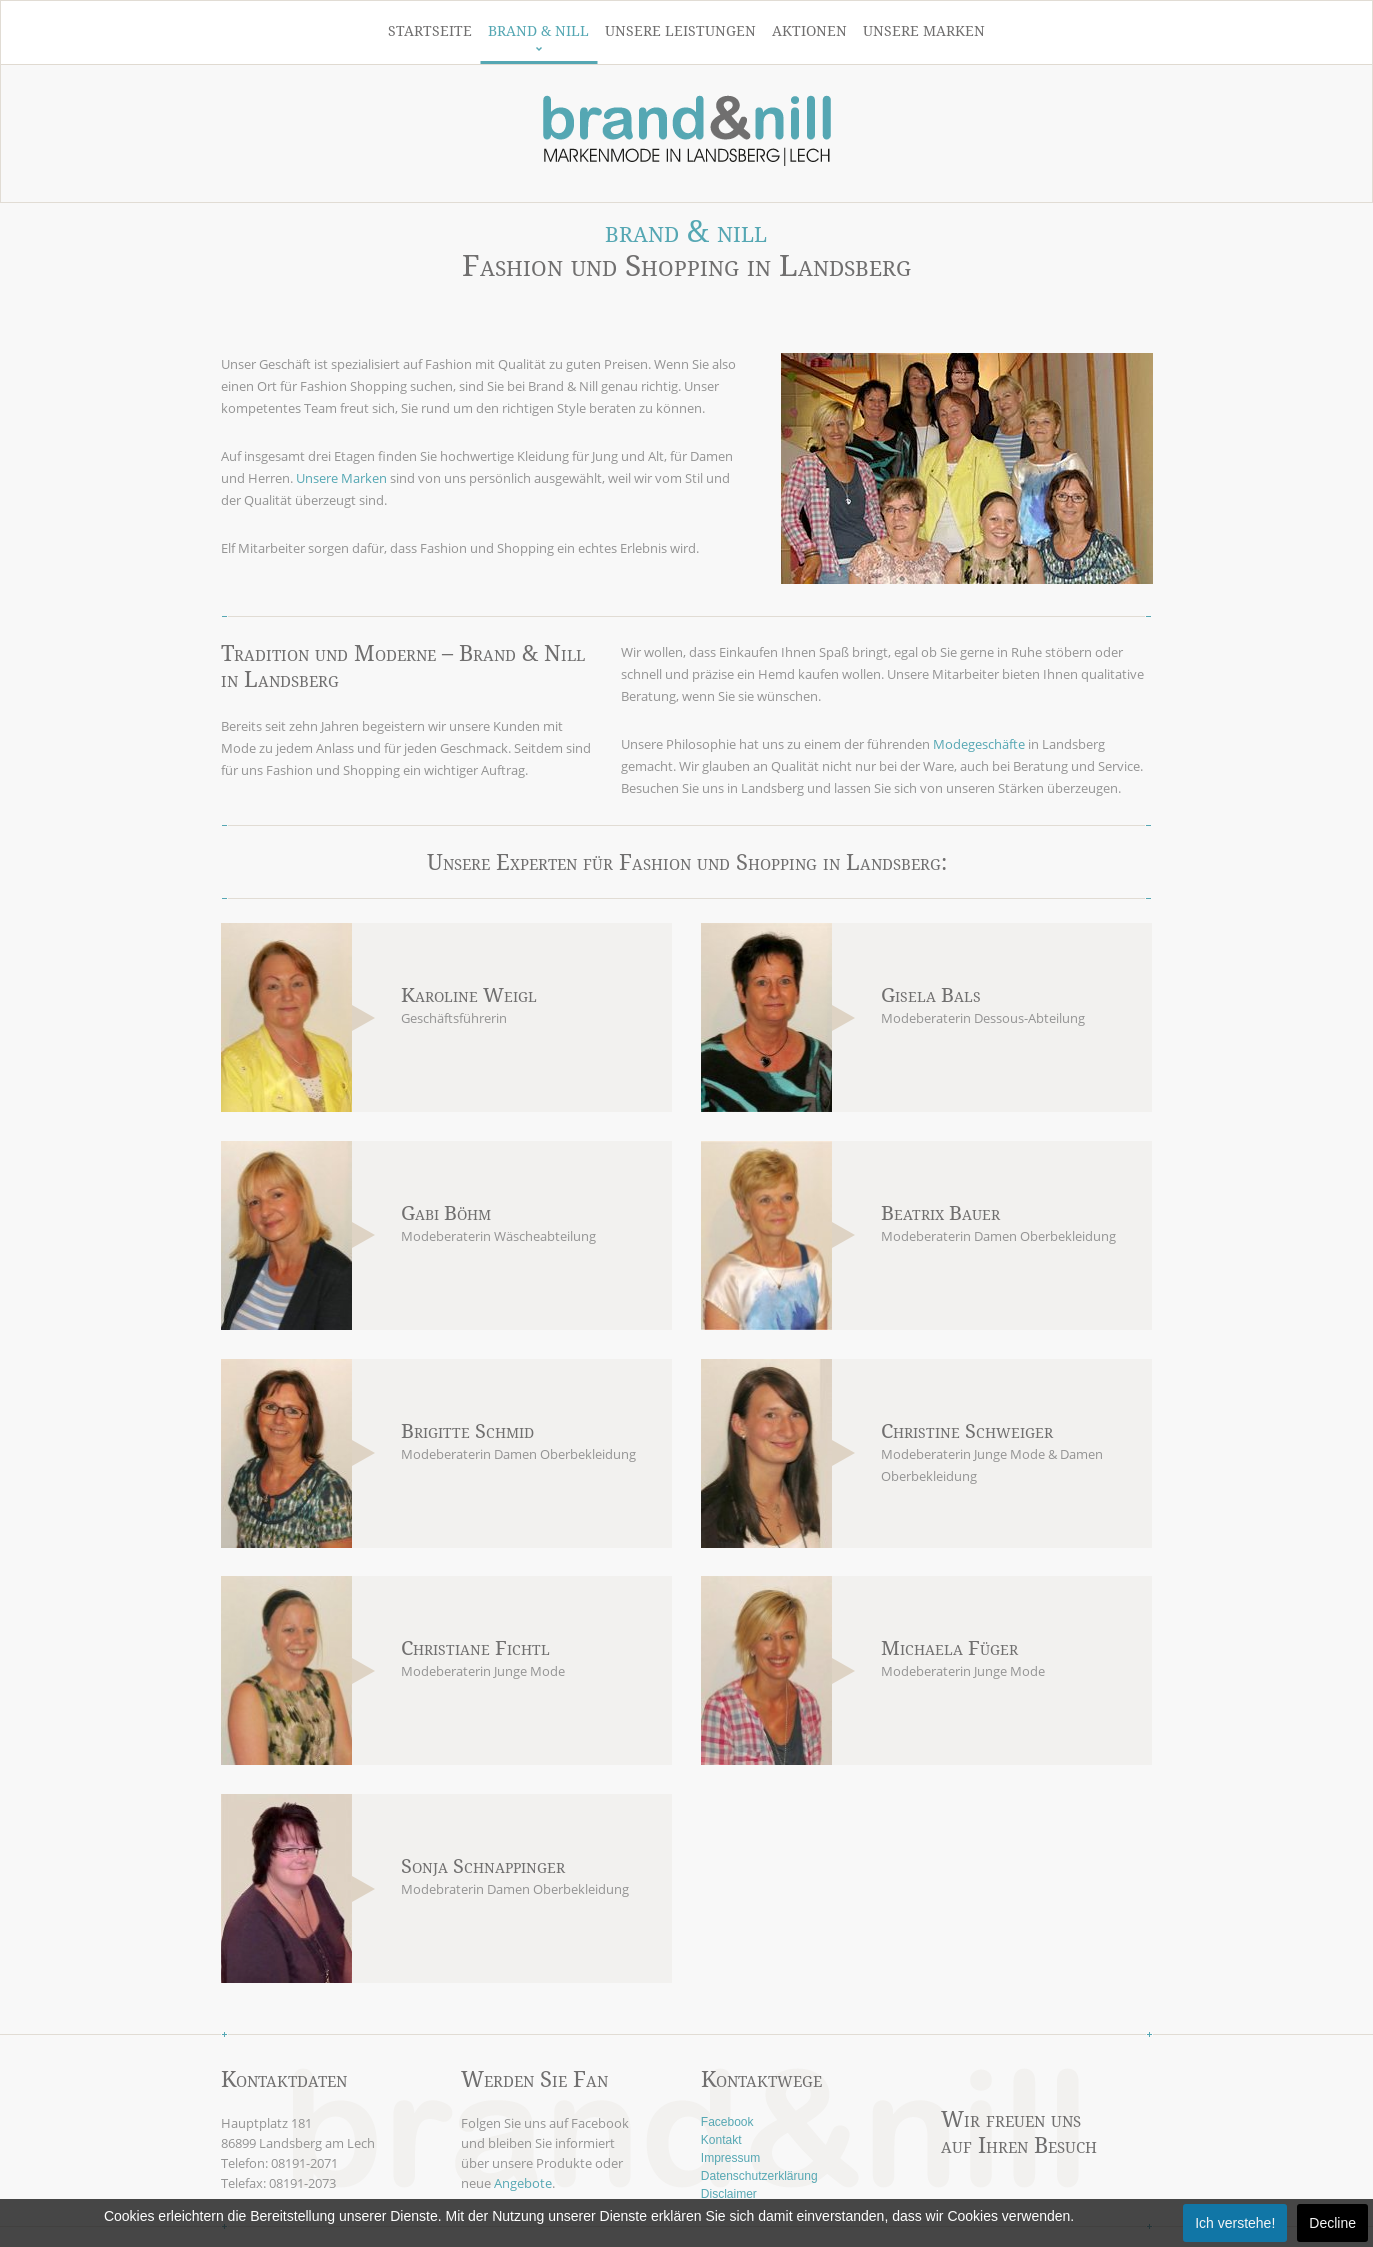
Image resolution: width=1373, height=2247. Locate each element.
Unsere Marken (924, 31)
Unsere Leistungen (680, 31)
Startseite (430, 31)
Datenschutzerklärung (759, 2176)
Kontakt (721, 2140)
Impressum (730, 2158)
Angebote (523, 2183)
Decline (1332, 2223)
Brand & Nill (538, 31)
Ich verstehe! (1235, 2223)
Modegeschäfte (979, 744)
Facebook (727, 2122)
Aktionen (809, 31)
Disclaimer (729, 2194)
